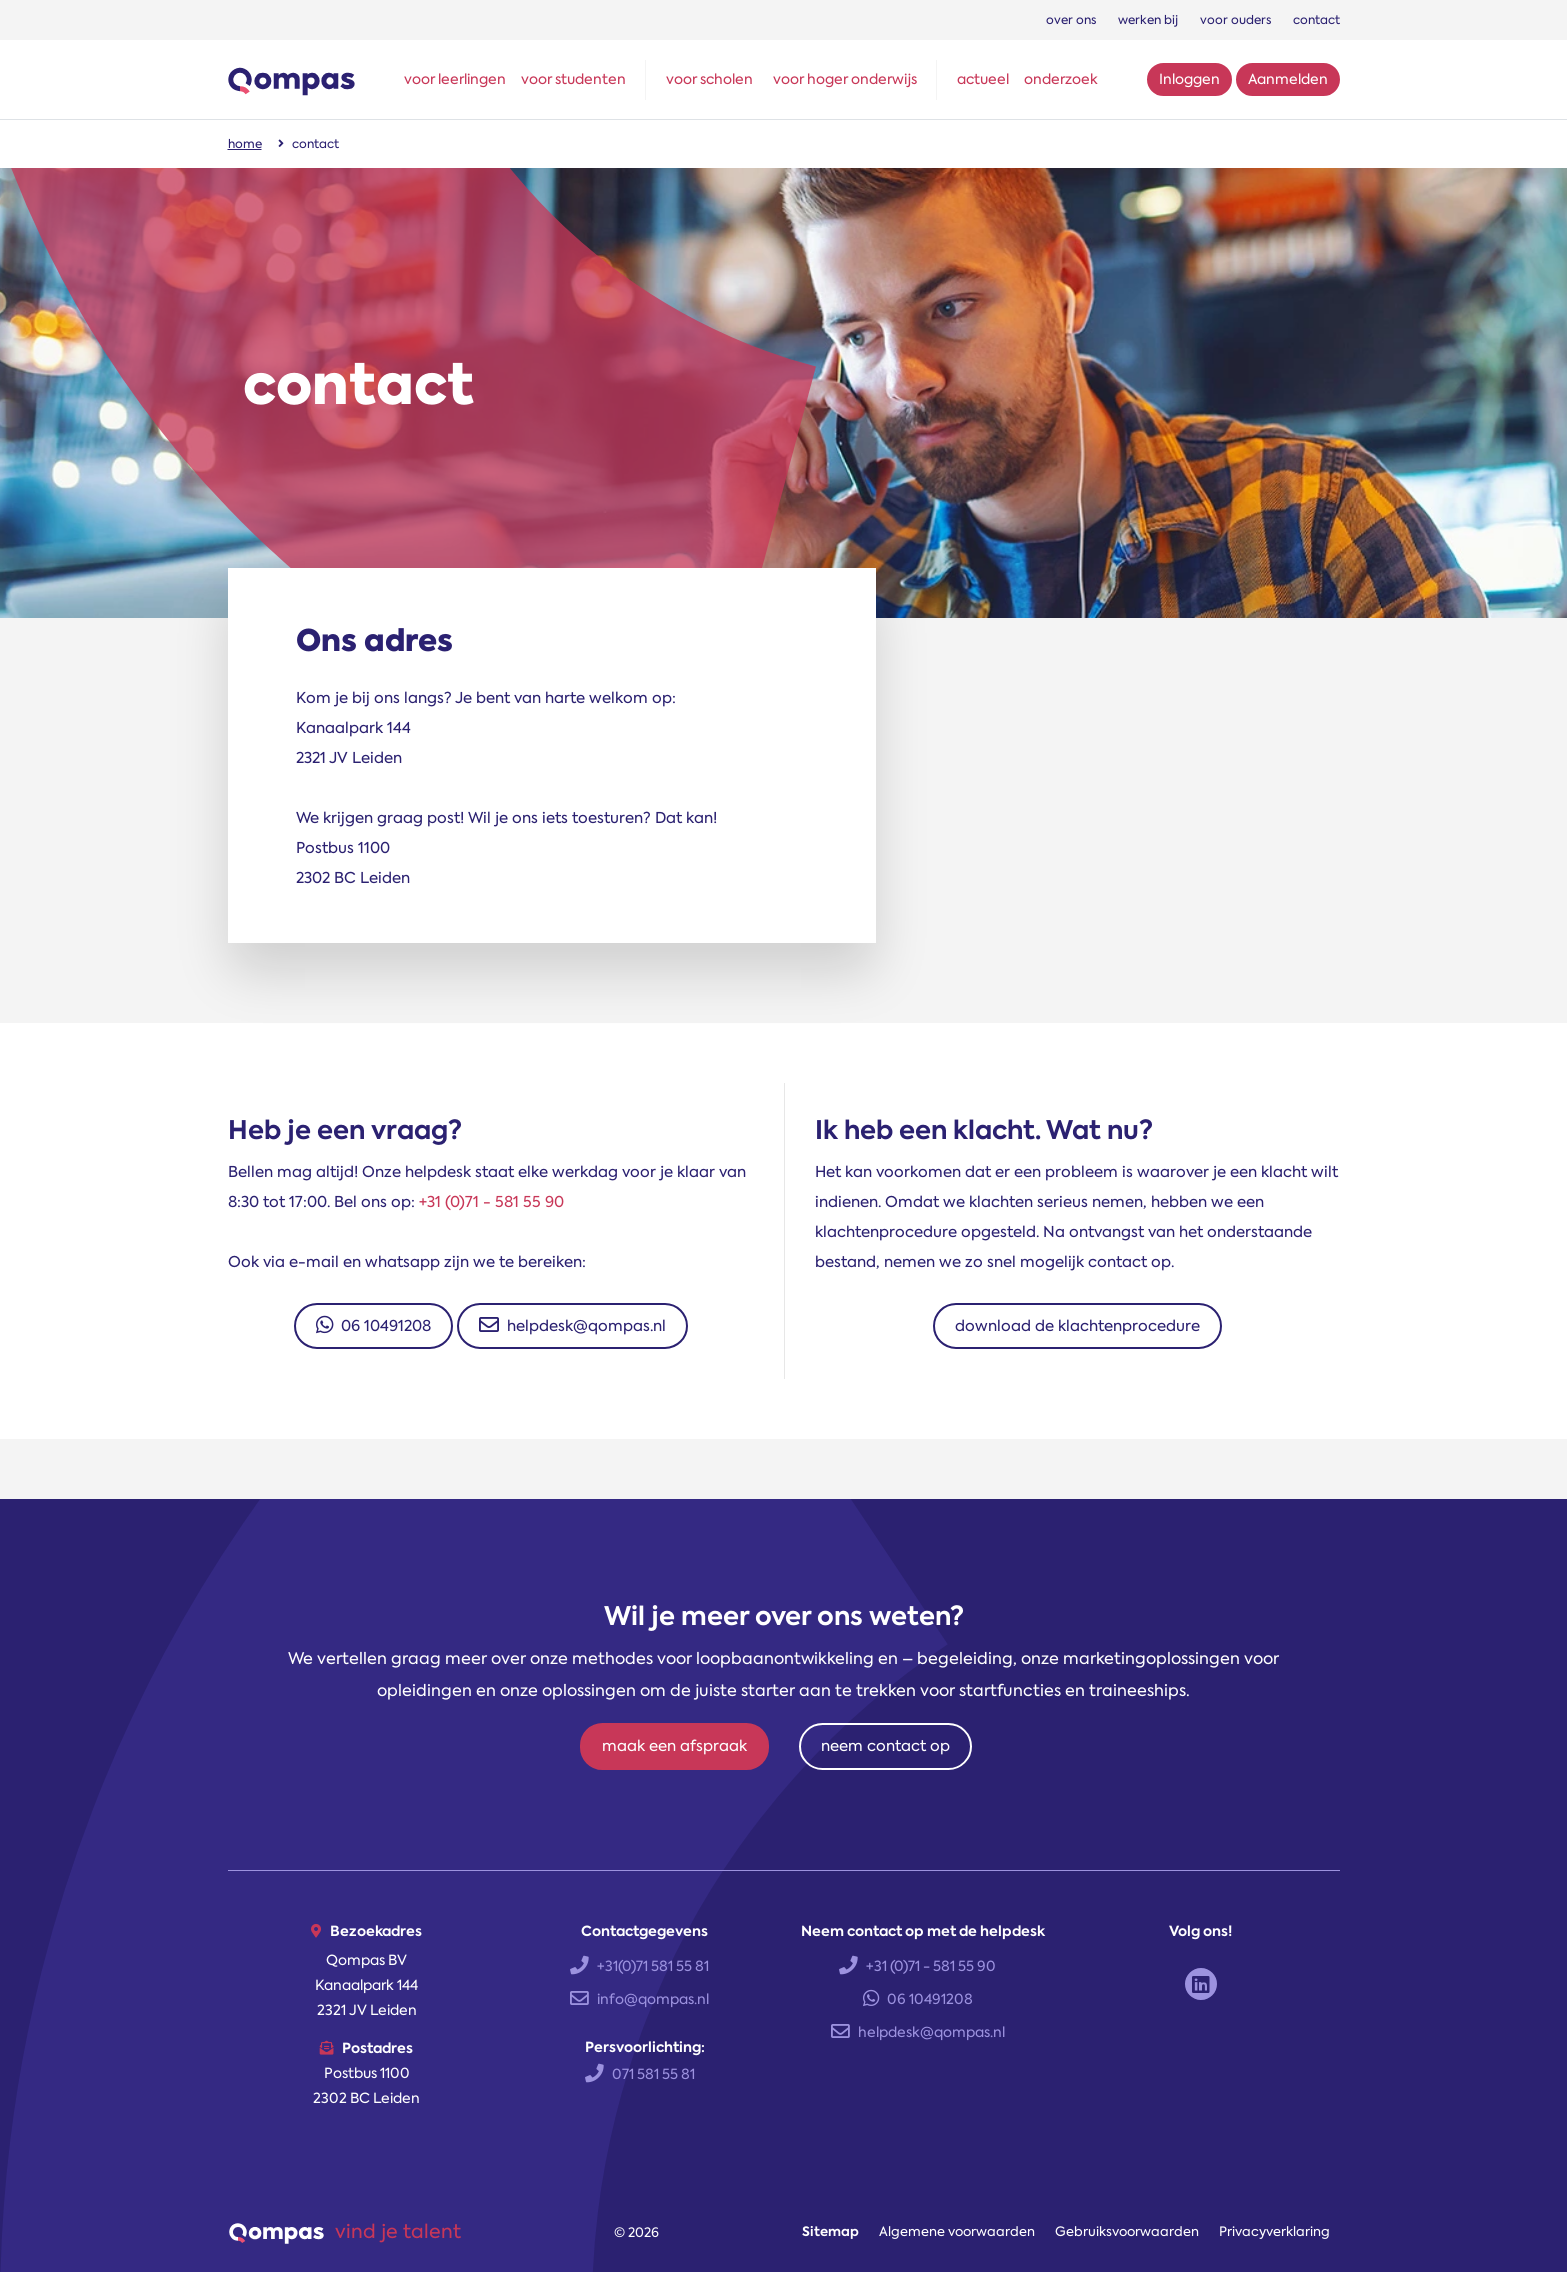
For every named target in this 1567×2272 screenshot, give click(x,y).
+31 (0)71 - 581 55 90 (491, 1202)
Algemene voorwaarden (957, 2231)
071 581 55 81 (640, 2074)
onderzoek (1061, 79)
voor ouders (1235, 20)
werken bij (1148, 20)
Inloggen (1189, 79)
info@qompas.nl (639, 1999)
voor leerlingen (455, 79)
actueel (983, 79)
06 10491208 (373, 1326)
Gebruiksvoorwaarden (1127, 2231)
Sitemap (830, 2231)
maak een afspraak (674, 1746)
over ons (1071, 20)
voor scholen (709, 79)
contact (1316, 20)
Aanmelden (1288, 79)
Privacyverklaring (1274, 2231)
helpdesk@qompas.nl (572, 1326)
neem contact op (885, 1746)
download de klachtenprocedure (1077, 1326)
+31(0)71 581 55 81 (639, 1966)
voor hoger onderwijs (845, 79)
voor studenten (573, 79)
